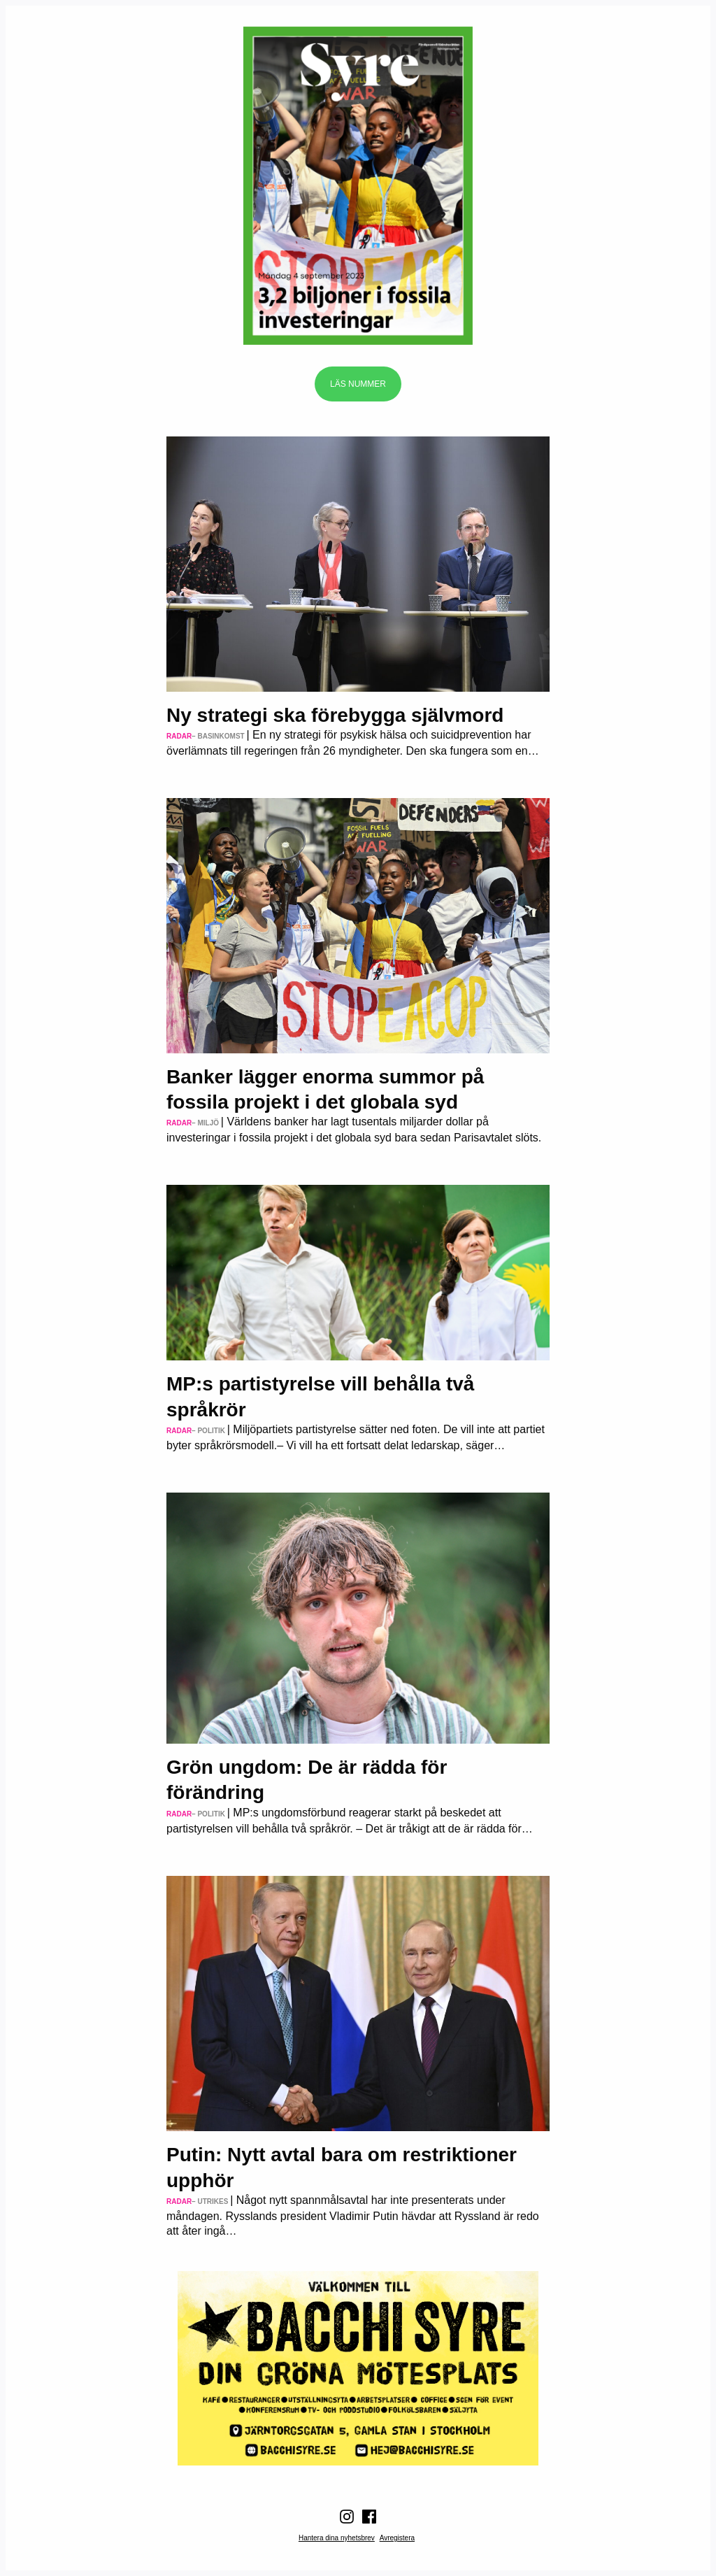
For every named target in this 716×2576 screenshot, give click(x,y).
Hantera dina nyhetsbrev (337, 2538)
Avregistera (397, 2538)
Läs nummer (358, 384)
